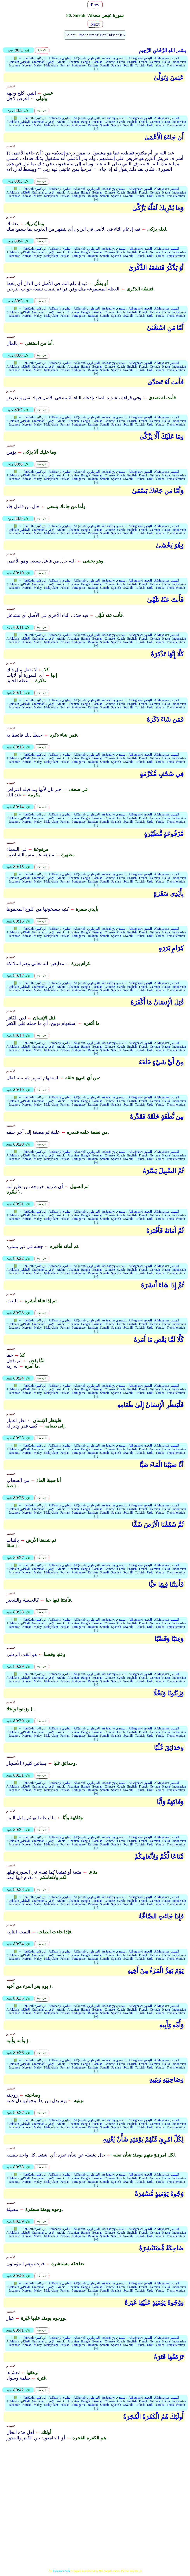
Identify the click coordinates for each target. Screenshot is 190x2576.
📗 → (17, 58)
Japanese (14, 65)
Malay (38, 65)
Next (95, 24)
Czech (121, 62)
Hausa (166, 62)
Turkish (140, 65)
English (132, 62)
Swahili (128, 65)
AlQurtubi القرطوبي (87, 58)
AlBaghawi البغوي (140, 58)
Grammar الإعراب (43, 62)
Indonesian (179, 62)
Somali (104, 65)
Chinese (110, 62)
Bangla (85, 62)
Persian (64, 65)
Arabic (61, 62)
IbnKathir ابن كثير (34, 58)
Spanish (116, 65)
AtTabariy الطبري (59, 58)
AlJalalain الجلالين (18, 62)
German (155, 62)
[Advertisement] (95, 2477)
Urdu (150, 65)
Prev (95, 4)
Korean (26, 65)
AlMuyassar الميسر (166, 58)
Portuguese (79, 65)
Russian (93, 65)
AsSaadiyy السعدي (114, 58)
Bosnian (97, 62)
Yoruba (159, 65)
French (143, 62)
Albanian (73, 62)
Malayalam (51, 65)
